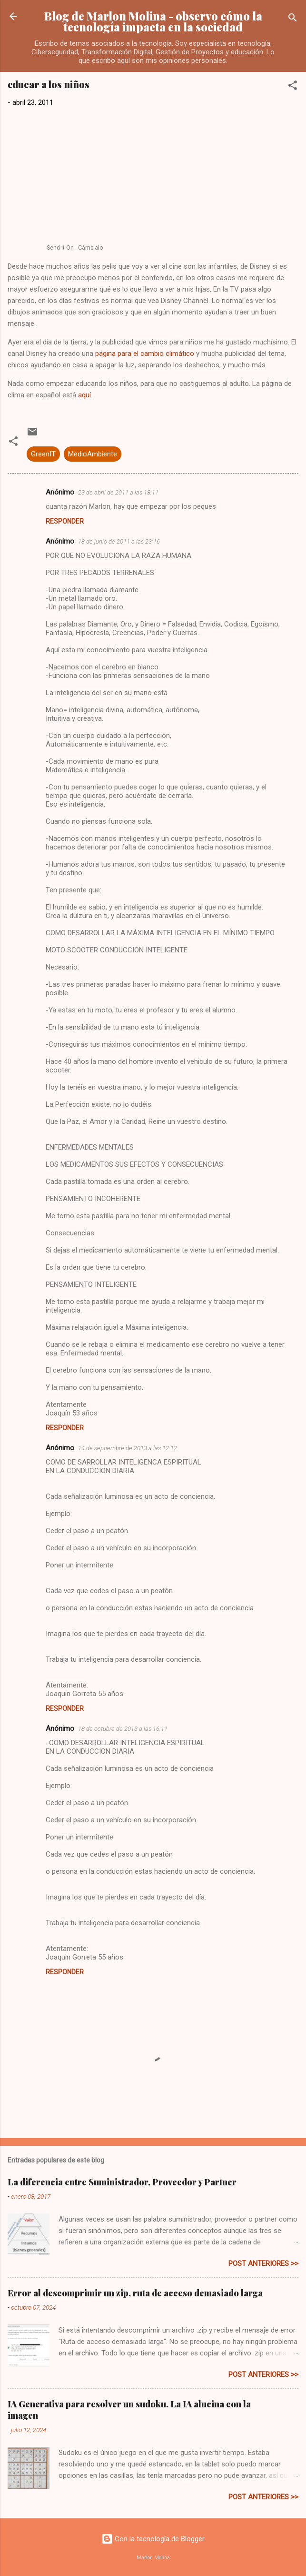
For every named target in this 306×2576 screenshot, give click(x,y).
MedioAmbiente (92, 454)
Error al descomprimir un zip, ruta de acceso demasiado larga (135, 2293)
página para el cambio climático (144, 353)
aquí (84, 395)
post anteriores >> (263, 2263)
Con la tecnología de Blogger (153, 2539)
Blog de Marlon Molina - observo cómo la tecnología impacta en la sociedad (153, 21)
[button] (292, 87)
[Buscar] (292, 19)
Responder (65, 521)
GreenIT (43, 454)
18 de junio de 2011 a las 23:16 (119, 541)
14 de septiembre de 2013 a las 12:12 (127, 1448)
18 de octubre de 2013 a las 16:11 (123, 1728)
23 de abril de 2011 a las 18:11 (118, 492)
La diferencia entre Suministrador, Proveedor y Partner (122, 2182)
